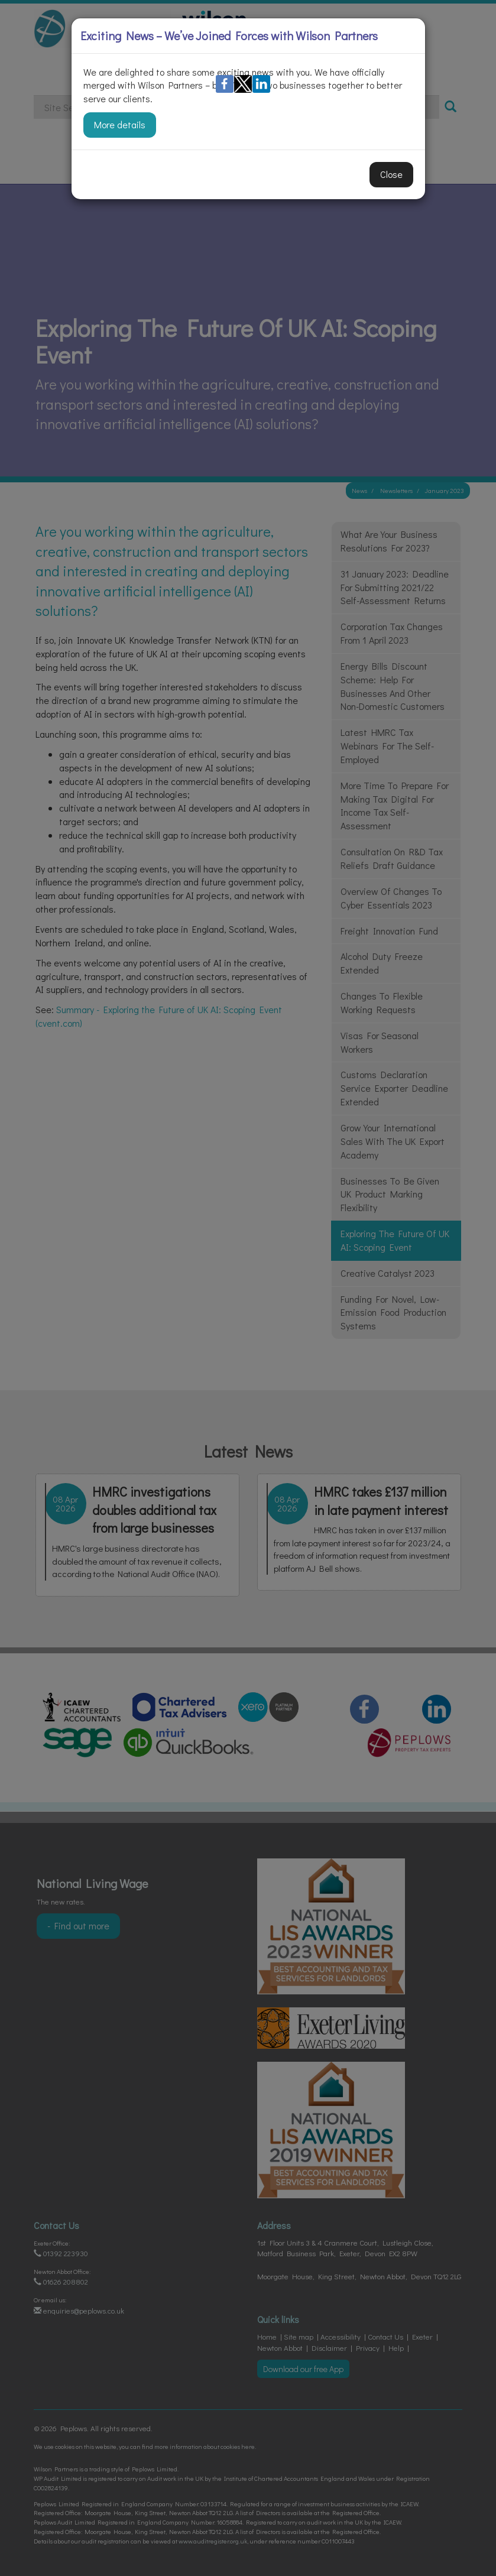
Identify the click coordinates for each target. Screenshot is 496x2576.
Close (391, 174)
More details (119, 124)
